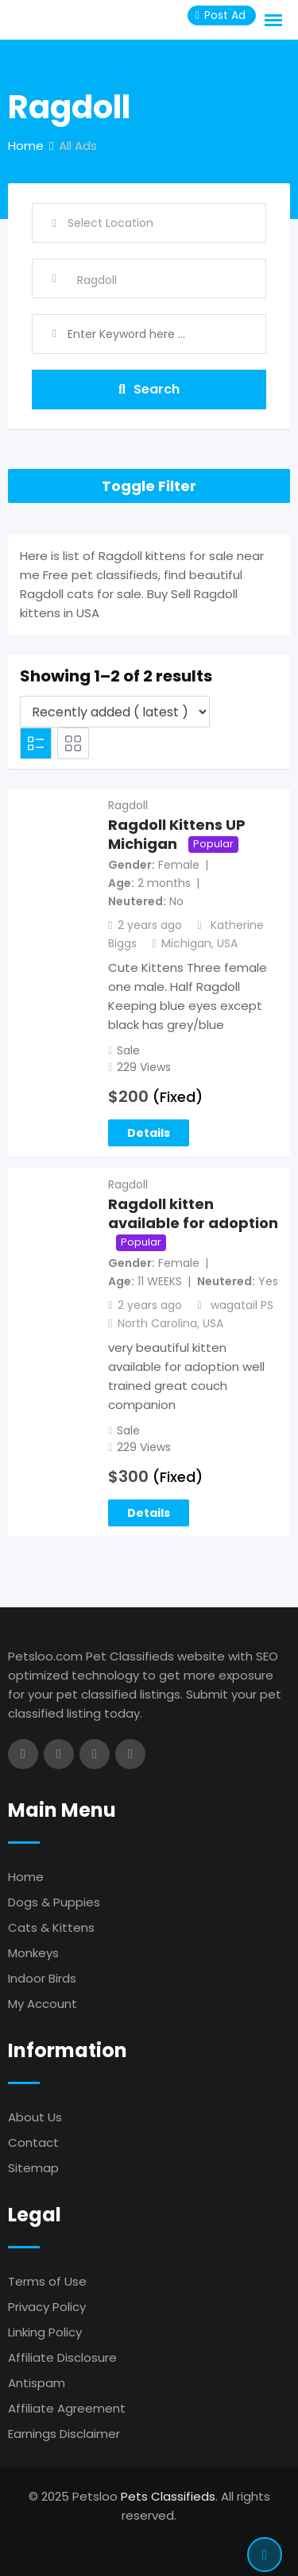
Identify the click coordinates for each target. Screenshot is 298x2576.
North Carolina (157, 1323)
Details (148, 1133)
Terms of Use (47, 2281)
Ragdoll (128, 805)
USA (227, 943)
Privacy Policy (47, 2306)
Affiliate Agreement (67, 2408)
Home (26, 1876)
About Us (35, 2117)
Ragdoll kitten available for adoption (193, 1214)
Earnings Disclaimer (64, 2433)
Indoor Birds (42, 1978)
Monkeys (33, 1952)
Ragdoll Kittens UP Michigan (177, 834)
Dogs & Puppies (54, 1902)
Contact (33, 2142)
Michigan (186, 943)
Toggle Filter (149, 486)
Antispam (36, 2382)
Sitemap (33, 2167)
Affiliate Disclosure (62, 2357)
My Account (42, 2003)
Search (149, 389)
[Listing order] (115, 711)
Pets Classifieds (168, 2496)
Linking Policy (45, 2332)
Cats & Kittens (51, 1927)
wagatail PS (242, 1305)
